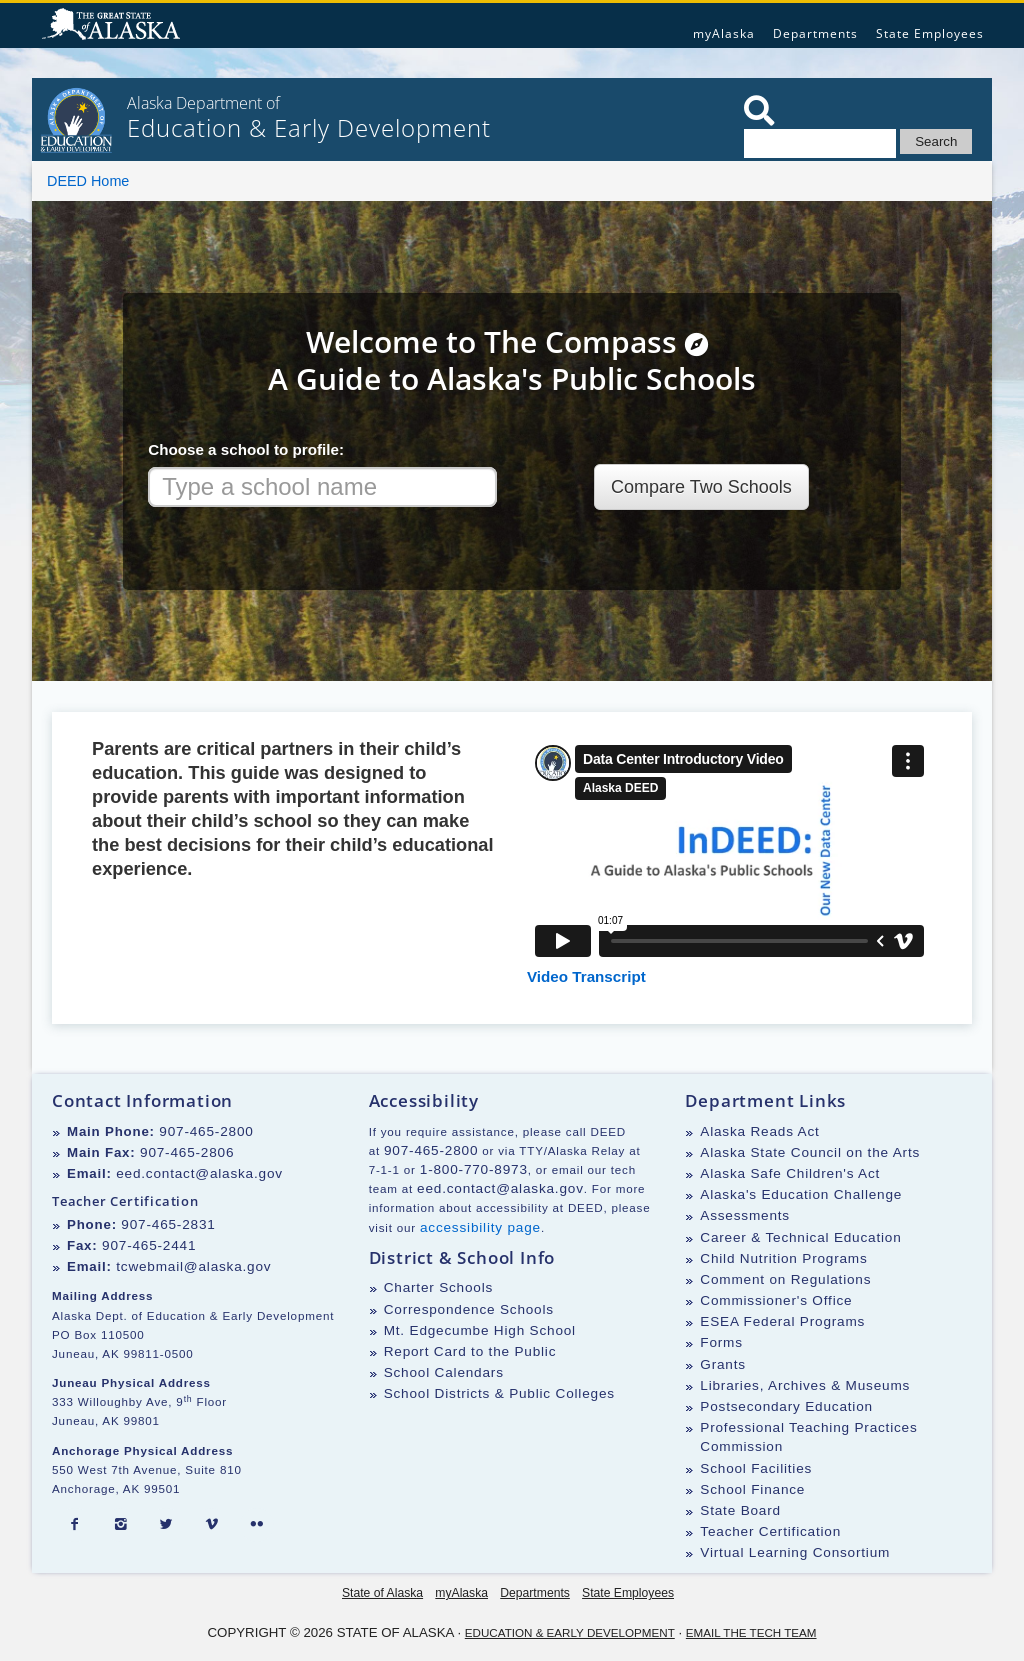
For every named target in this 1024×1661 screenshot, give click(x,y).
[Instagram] (121, 1525)
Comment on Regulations (785, 1279)
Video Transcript (586, 976)
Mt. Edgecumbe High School (480, 1330)
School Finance (752, 1489)
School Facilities (756, 1468)
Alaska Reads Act (759, 1131)
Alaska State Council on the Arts (810, 1152)
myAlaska (724, 33)
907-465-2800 (206, 1131)
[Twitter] (166, 1525)
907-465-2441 (149, 1245)
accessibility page (480, 1227)
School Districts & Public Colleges (499, 1393)
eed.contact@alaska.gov (199, 1173)
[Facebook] (75, 1525)
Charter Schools (438, 1287)
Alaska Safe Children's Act (790, 1173)
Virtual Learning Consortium (795, 1552)
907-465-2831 (168, 1224)
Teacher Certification (770, 1531)
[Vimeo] (212, 1525)
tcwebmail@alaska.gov (193, 1266)
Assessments (745, 1215)
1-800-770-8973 (474, 1169)
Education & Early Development (570, 1632)
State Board (740, 1510)
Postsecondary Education (786, 1406)
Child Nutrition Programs (783, 1258)
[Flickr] (257, 1525)
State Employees (930, 33)
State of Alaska (114, 26)
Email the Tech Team (751, 1632)
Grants (723, 1364)
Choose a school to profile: (246, 449)
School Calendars (444, 1372)
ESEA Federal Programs (782, 1321)
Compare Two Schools (701, 487)
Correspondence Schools (469, 1309)
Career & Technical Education (800, 1237)
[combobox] (322, 487)
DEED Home (88, 181)
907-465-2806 (187, 1152)
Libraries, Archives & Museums (805, 1385)
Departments (815, 33)
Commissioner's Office (776, 1300)
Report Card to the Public (470, 1351)
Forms (721, 1342)
